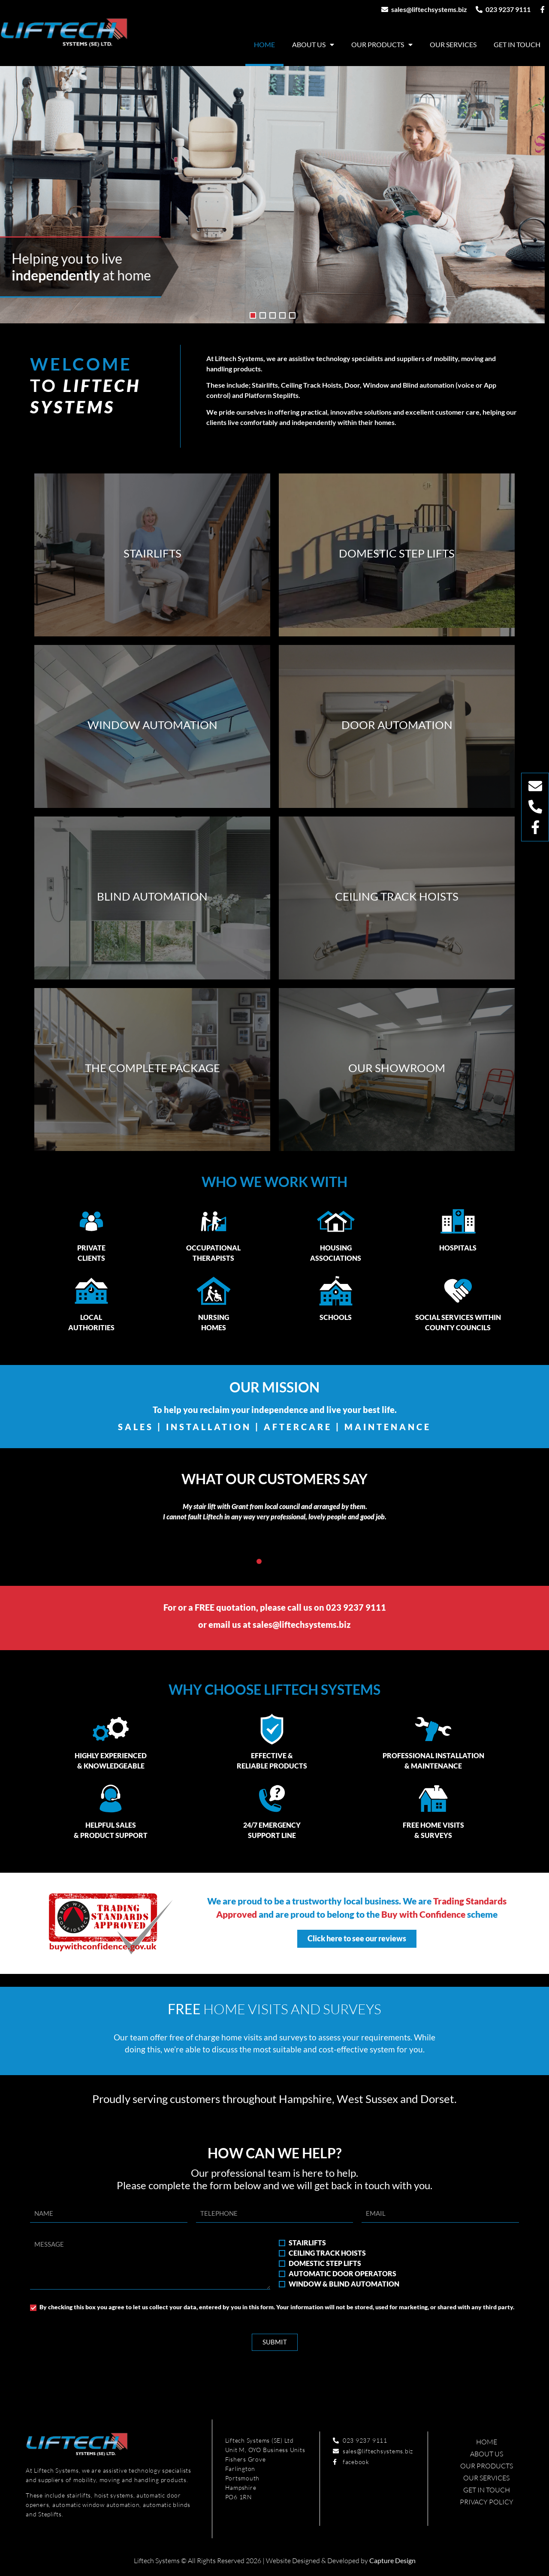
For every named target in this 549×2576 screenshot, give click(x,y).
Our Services (453, 44)
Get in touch (517, 44)
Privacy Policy (486, 2502)
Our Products (382, 44)
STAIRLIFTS (307, 2243)
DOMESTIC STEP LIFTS (325, 2263)
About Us (313, 44)
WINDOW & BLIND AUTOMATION (344, 2284)
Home (264, 44)
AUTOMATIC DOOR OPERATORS (342, 2273)
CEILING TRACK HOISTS (327, 2253)
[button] (259, 1561)
